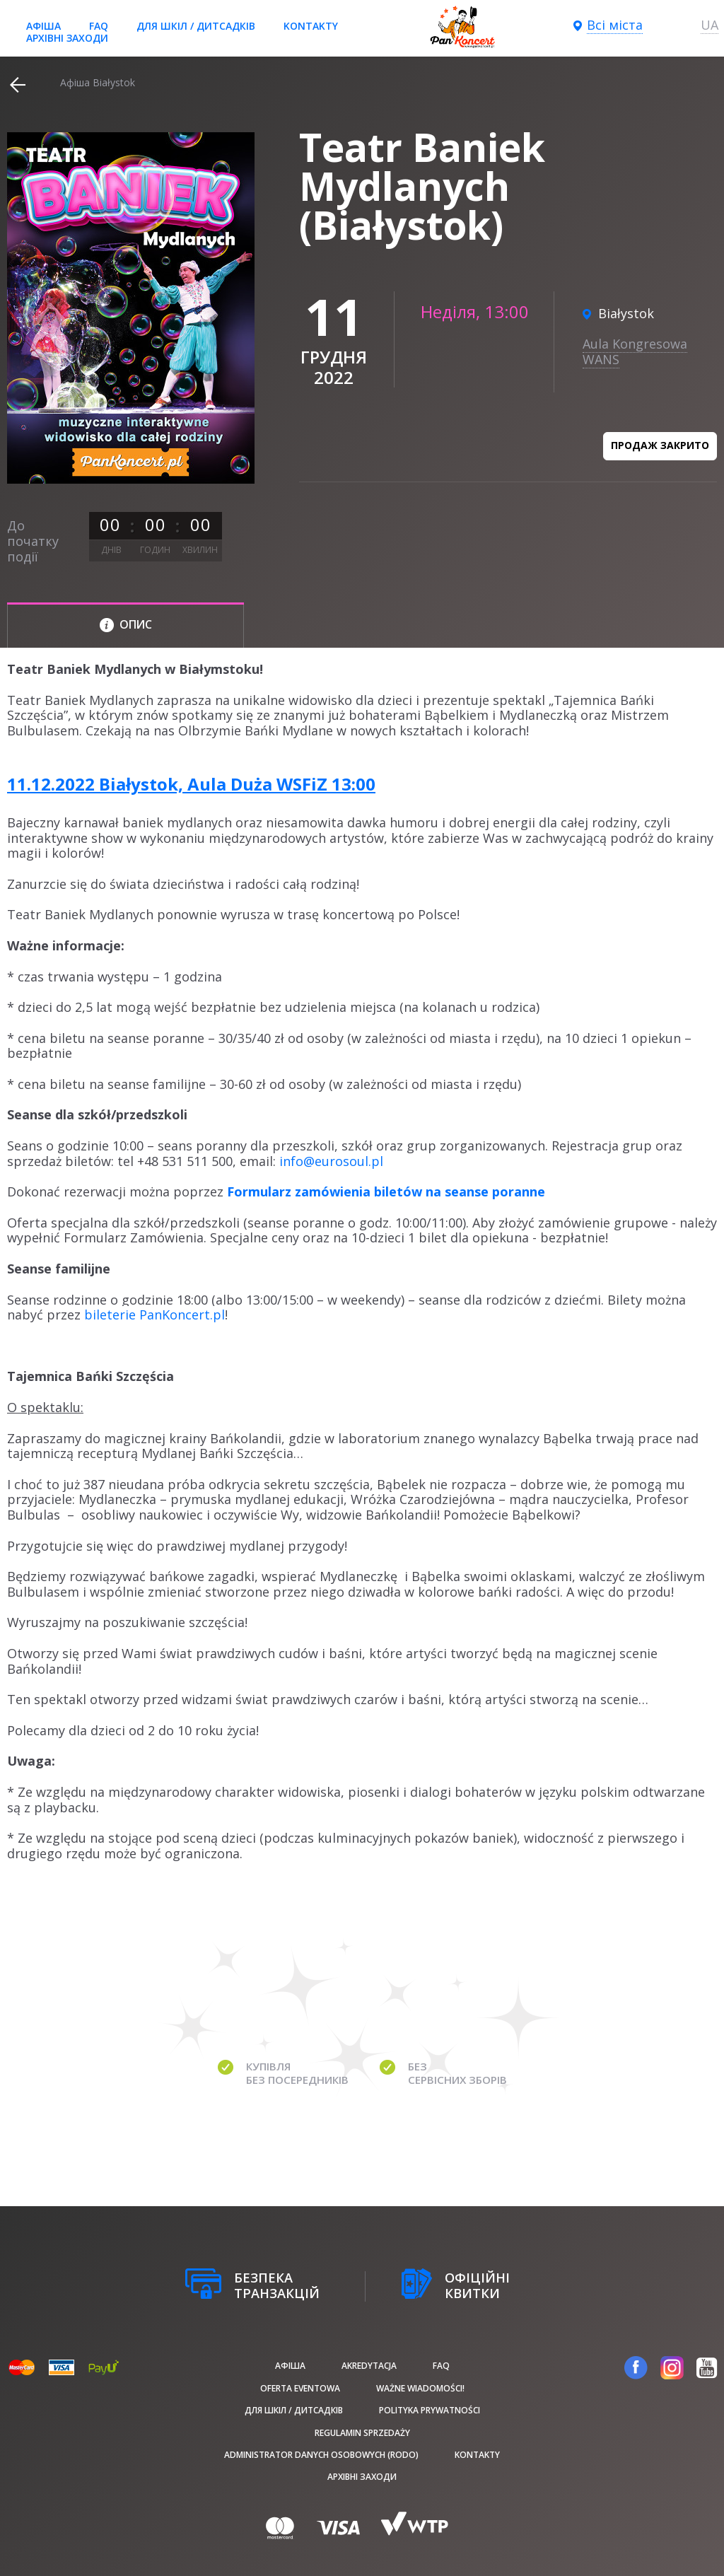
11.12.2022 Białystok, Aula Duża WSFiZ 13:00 (191, 783)
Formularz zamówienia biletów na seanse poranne (386, 1191)
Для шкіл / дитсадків (195, 26)
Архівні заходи (67, 38)
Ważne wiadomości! (420, 2388)
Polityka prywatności (429, 2410)
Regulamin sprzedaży (362, 2433)
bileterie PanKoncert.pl (154, 1314)
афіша (43, 26)
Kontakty (311, 26)
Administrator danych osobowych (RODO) (321, 2455)
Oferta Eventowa (300, 2388)
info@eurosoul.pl (331, 1161)
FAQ (98, 26)
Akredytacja (369, 2366)
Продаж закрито (660, 445)
